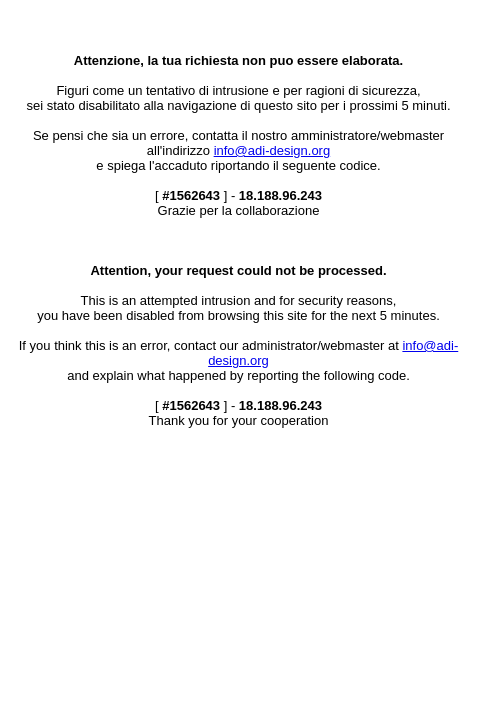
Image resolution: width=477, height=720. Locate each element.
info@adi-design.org (272, 150)
